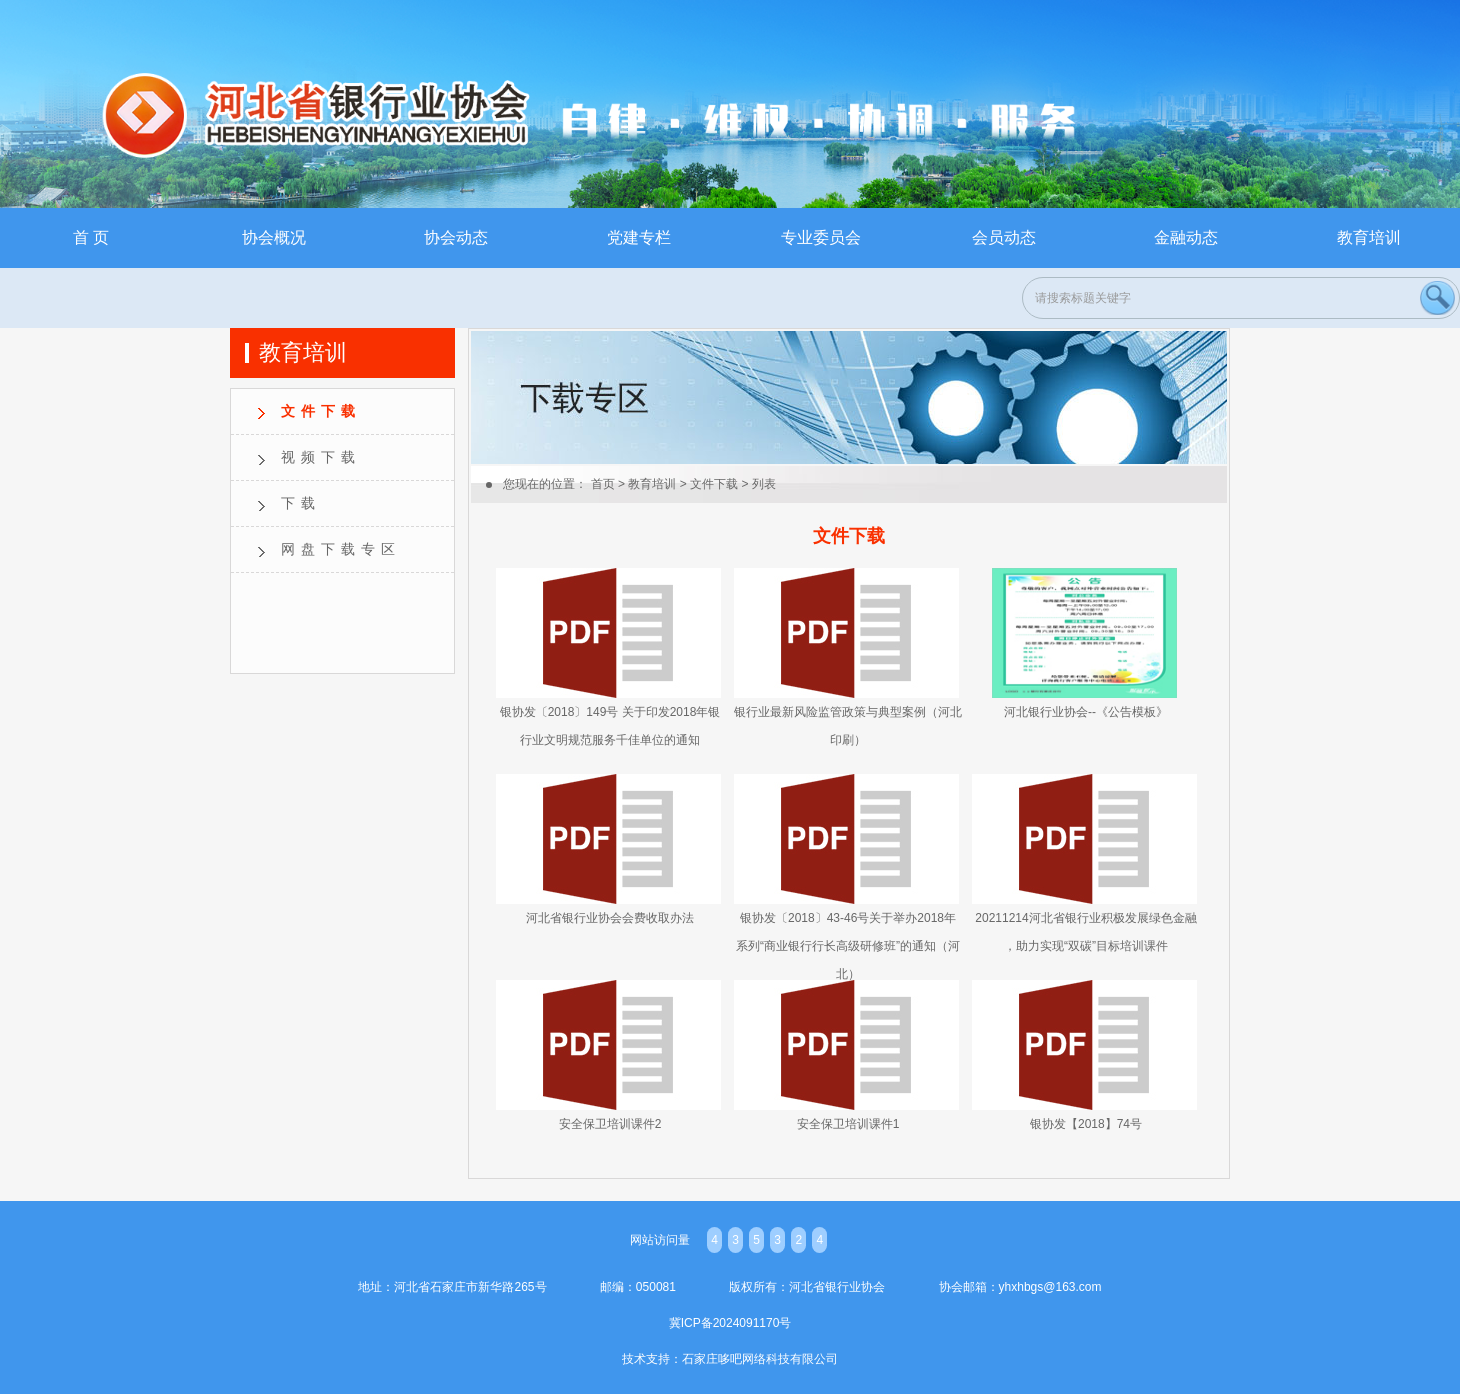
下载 (301, 503)
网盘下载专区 (341, 549)
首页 (603, 484)
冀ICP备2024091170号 (730, 1323)
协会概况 (274, 237)
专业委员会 (821, 237)
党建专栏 (639, 237)
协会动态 (456, 237)
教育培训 (1369, 237)
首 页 (91, 237)
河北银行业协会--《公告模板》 (1086, 712)
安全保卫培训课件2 (610, 1124)
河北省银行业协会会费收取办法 (610, 918)
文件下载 (321, 411)
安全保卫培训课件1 (848, 1124)
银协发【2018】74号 (1086, 1124)
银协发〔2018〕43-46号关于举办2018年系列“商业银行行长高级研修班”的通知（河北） (848, 946)
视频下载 (321, 457)
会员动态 (1004, 237)
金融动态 (1186, 237)
